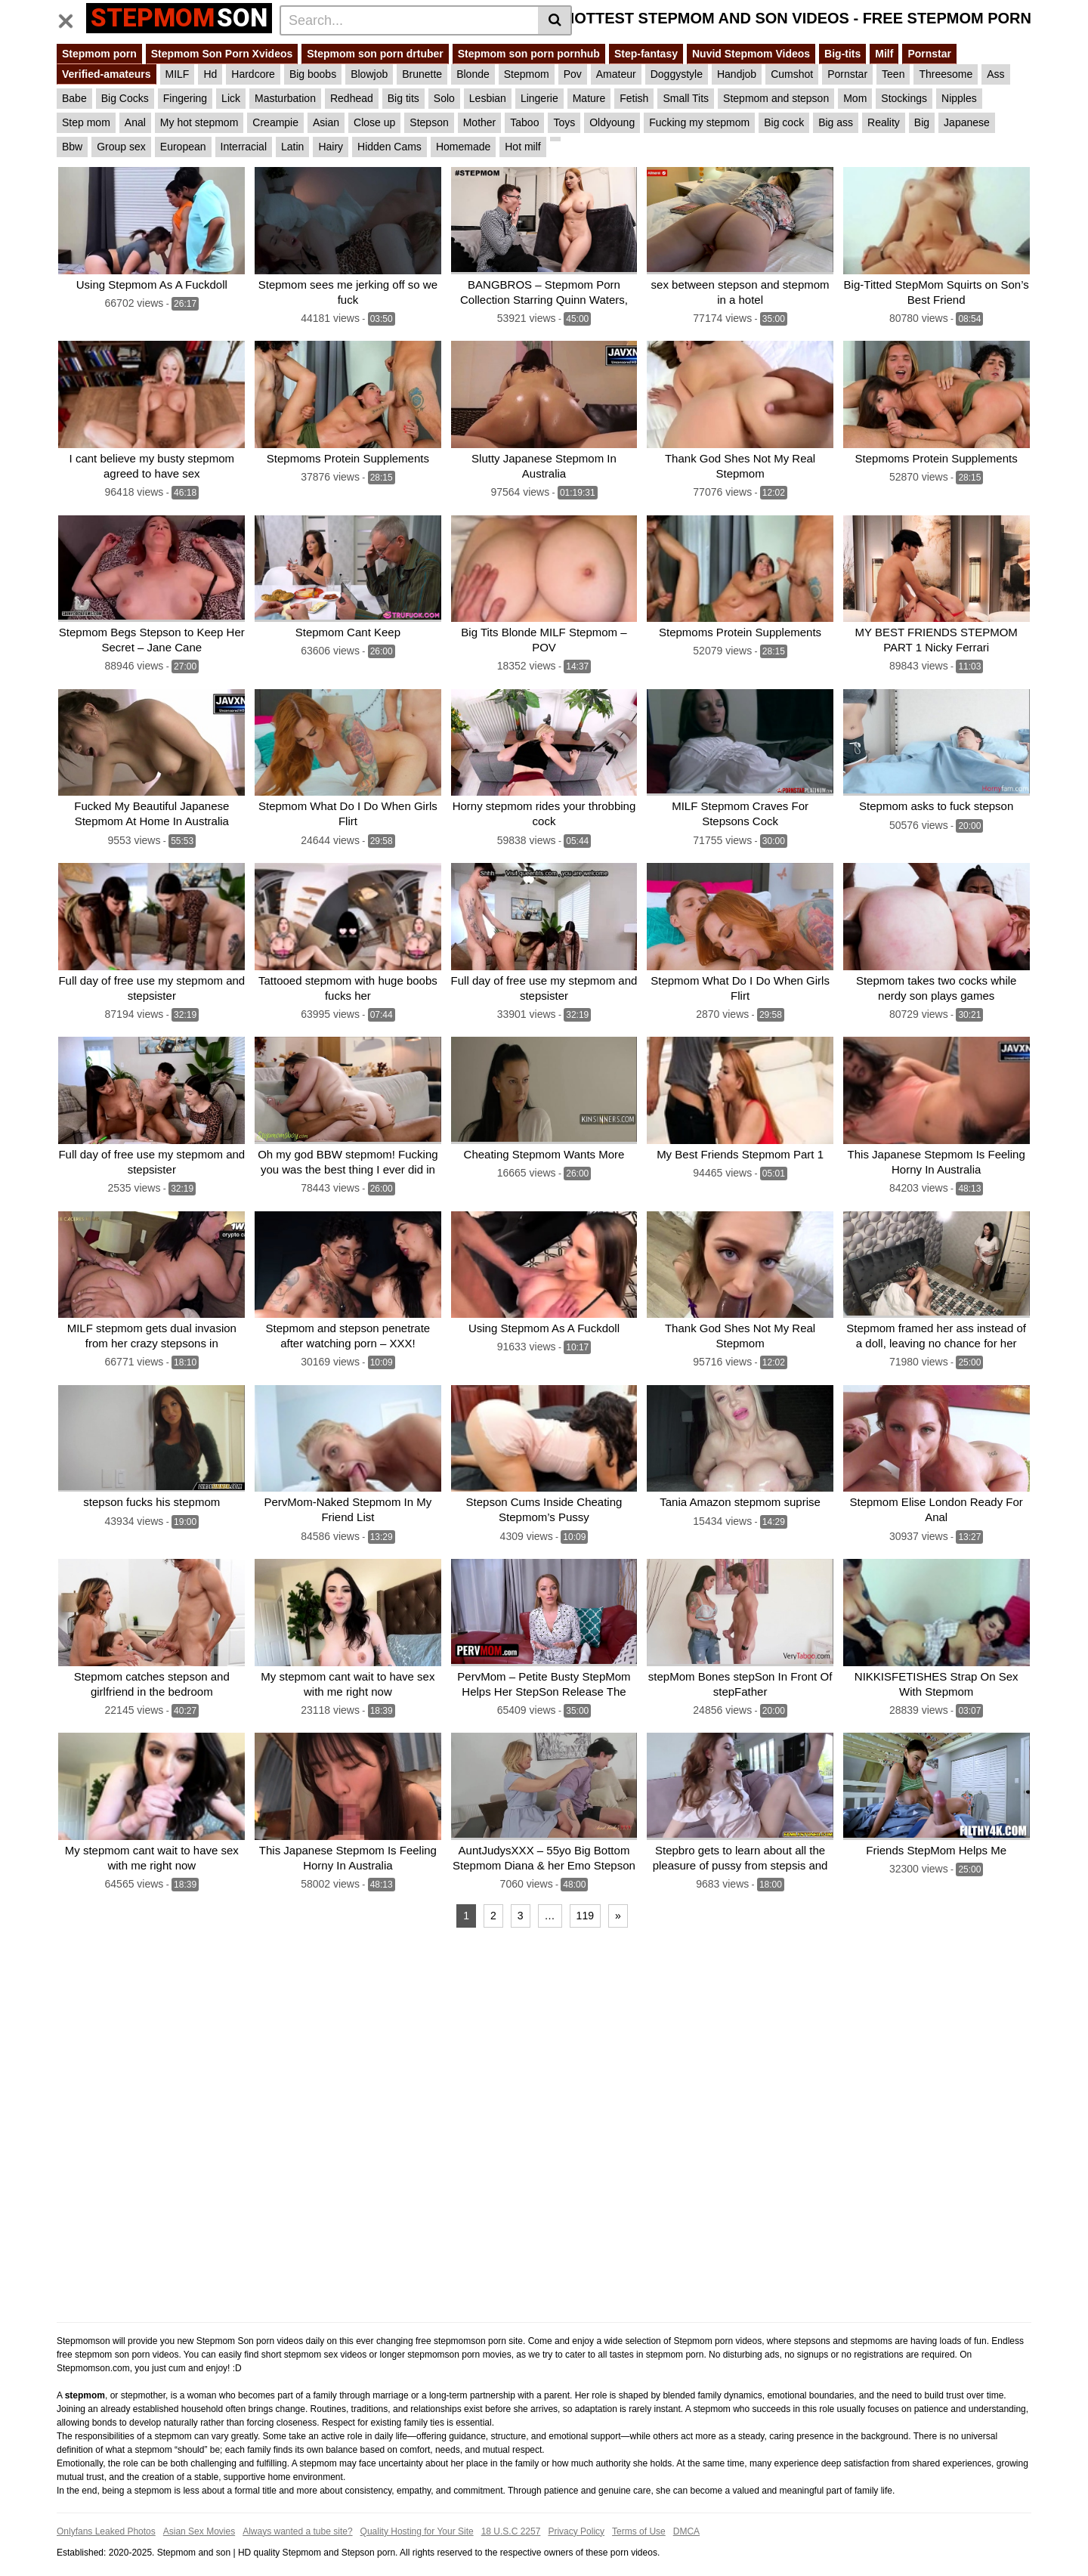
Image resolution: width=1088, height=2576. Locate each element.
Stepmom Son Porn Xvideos (221, 54)
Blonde (473, 74)
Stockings (904, 98)
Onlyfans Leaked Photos (106, 2513)
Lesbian (487, 98)
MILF (177, 74)
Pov (573, 74)
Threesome (945, 74)
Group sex (121, 147)
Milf (884, 54)
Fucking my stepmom (699, 122)
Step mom (86, 122)
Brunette (422, 74)
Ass (995, 74)
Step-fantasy (646, 54)
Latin (292, 147)
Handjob (736, 74)
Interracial (244, 147)
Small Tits (686, 98)
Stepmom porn (99, 54)
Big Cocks (125, 98)
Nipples (959, 98)
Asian (326, 122)
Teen (893, 74)
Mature (589, 98)
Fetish (634, 98)
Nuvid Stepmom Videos (751, 54)
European (183, 147)
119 (585, 1897)
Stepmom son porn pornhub (529, 54)
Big (921, 122)
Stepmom (526, 74)
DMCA (686, 2513)
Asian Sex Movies (199, 2513)
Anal (135, 122)
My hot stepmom (199, 122)
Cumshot (792, 74)
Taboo (524, 122)
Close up (374, 122)
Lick (230, 98)
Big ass (835, 122)
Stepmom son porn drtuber (375, 54)
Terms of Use (639, 2513)
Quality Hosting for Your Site (417, 2513)
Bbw (72, 147)
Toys (564, 122)
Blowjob (369, 74)
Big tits (403, 98)
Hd (210, 74)
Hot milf (522, 147)
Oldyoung (612, 122)
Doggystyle (677, 74)
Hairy (330, 147)
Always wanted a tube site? (297, 2513)
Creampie (275, 122)
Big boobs (312, 74)
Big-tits (842, 54)
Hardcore (253, 74)
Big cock (784, 122)
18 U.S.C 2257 (511, 2513)
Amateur (616, 74)
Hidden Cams (389, 147)
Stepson (429, 122)
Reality (883, 122)
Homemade (463, 147)
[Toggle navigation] (71, 18)
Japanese (967, 122)
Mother (479, 122)
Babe (74, 98)
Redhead (351, 98)
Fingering (185, 98)
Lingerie (539, 98)
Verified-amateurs (106, 74)
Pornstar (929, 54)
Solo (444, 98)
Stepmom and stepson (776, 98)
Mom (855, 98)
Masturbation (285, 98)
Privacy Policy (576, 2513)
